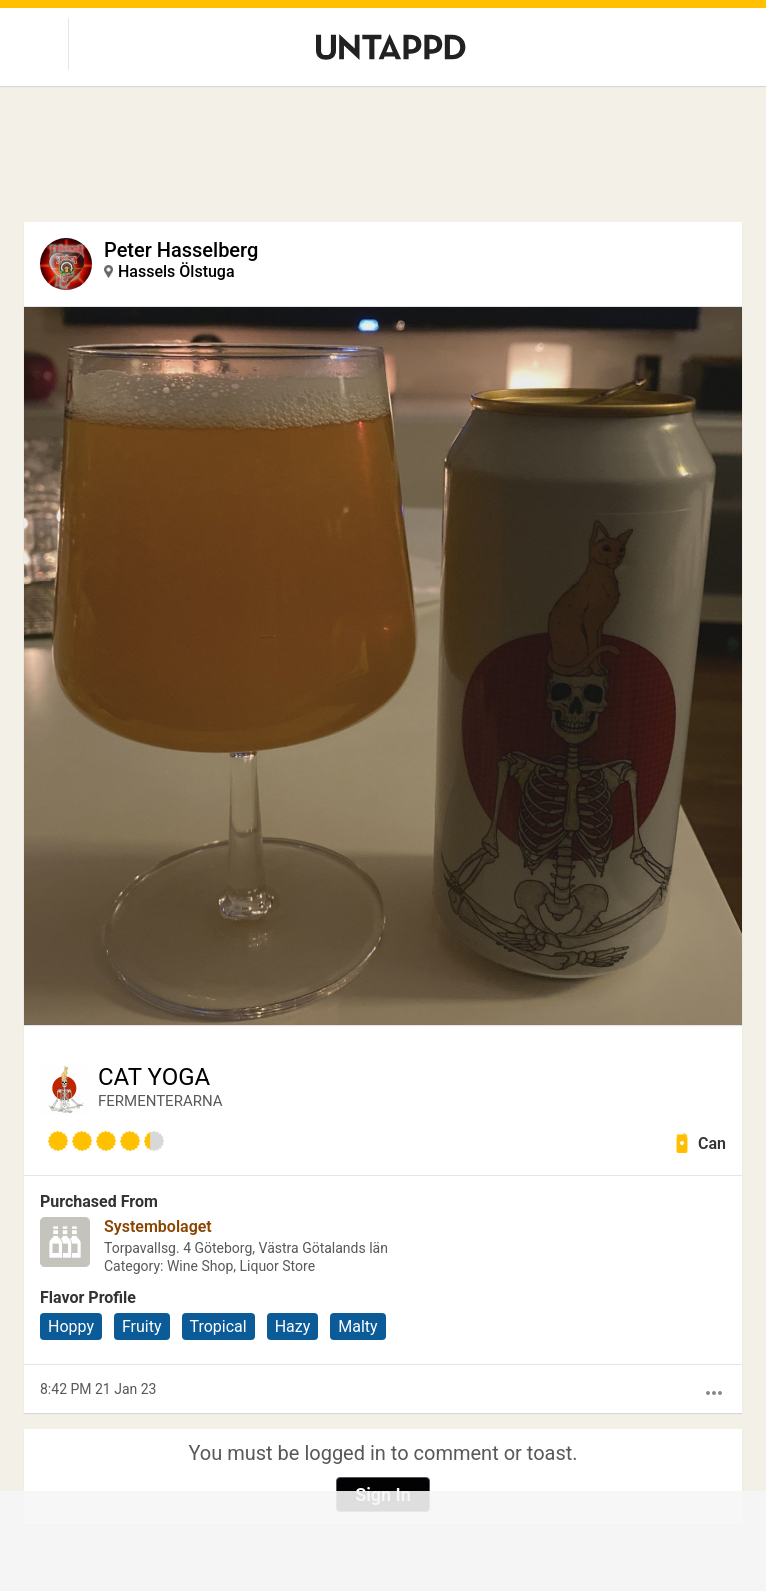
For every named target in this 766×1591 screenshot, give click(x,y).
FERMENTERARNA (160, 1101)
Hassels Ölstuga (176, 271)
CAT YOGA (154, 1077)
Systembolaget (158, 1226)
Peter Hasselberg (181, 250)
